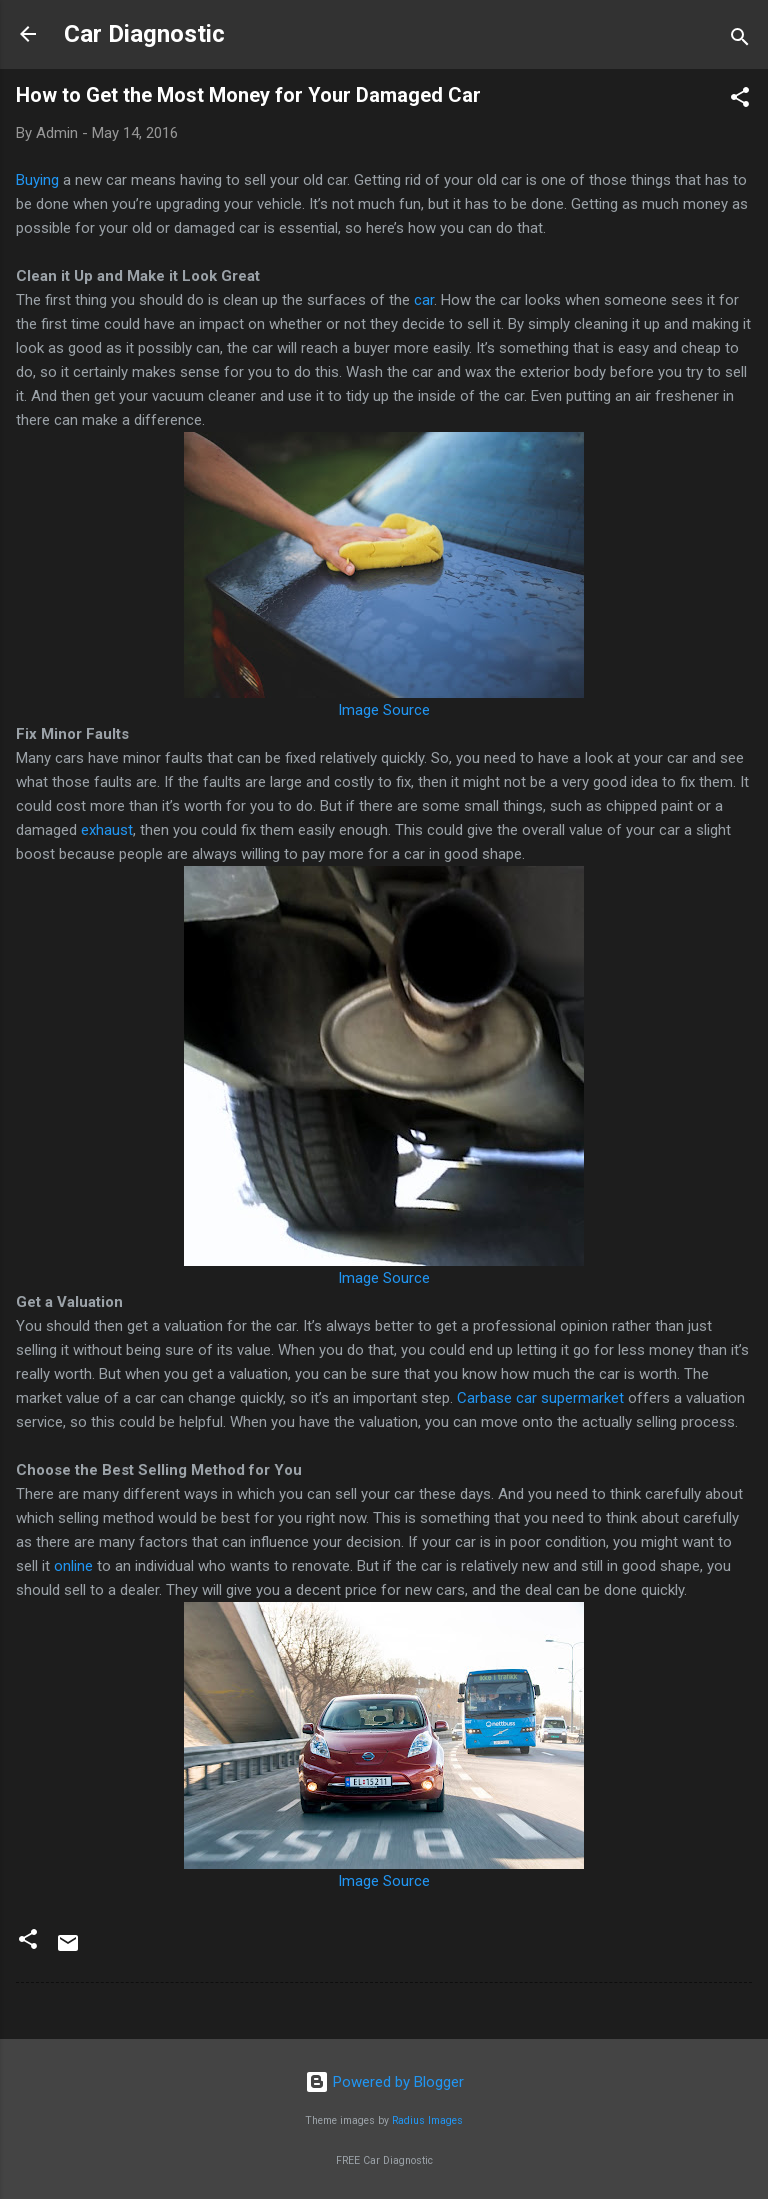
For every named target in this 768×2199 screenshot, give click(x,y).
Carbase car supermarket (542, 1398)
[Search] (740, 40)
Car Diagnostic (144, 34)
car (424, 300)
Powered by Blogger (384, 2082)
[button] (740, 100)
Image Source (384, 710)
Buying (37, 180)
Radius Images (427, 2120)
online (73, 1566)
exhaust (107, 830)
